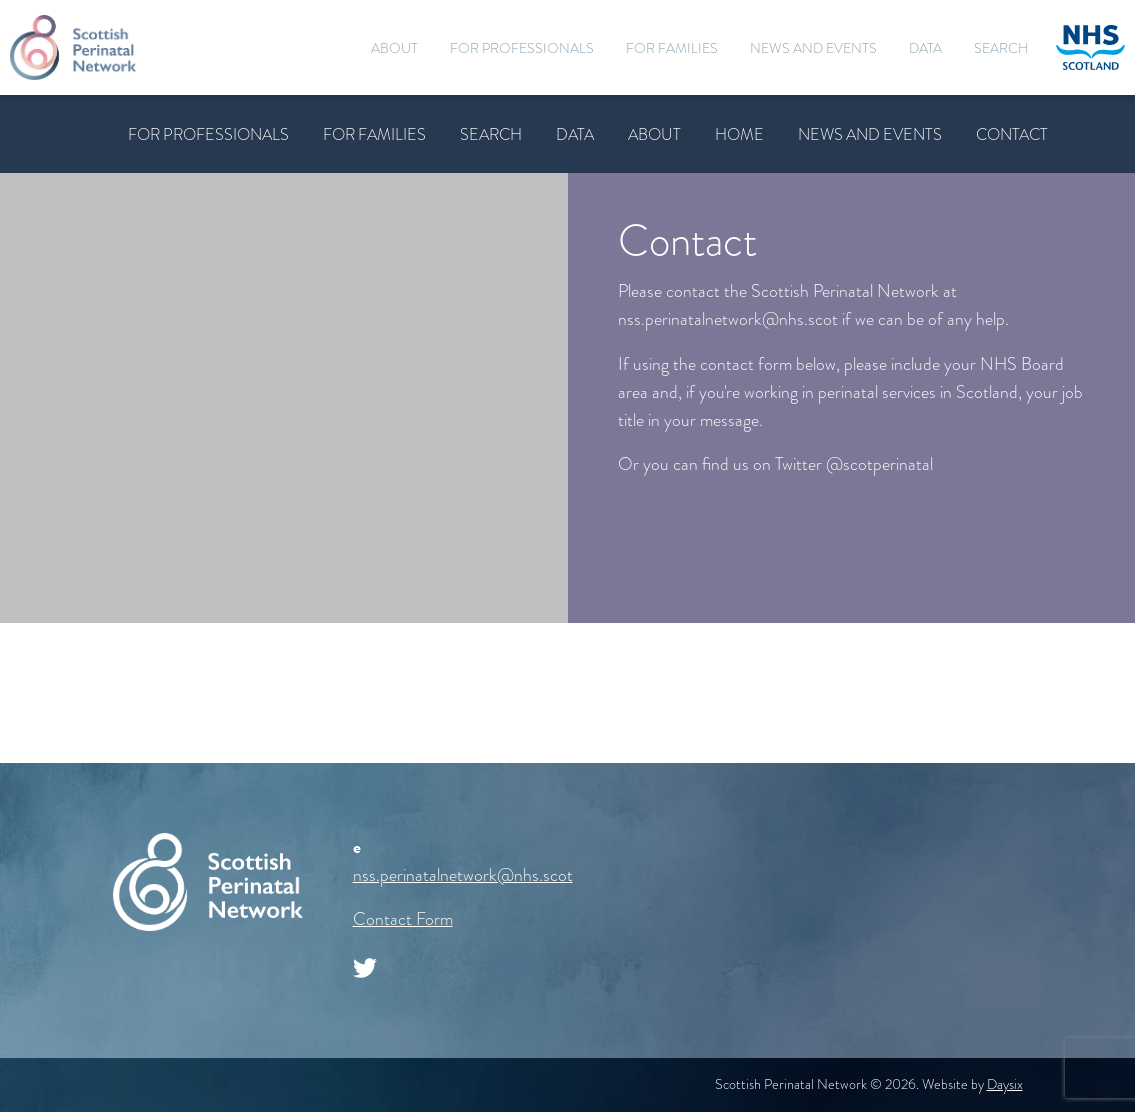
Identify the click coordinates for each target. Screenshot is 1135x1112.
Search (1001, 48)
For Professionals (522, 48)
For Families (672, 48)
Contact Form (403, 919)
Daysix (1005, 1084)
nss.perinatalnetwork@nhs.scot (463, 875)
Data (925, 48)
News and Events (813, 48)
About (394, 48)
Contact (1012, 134)
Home (739, 134)
